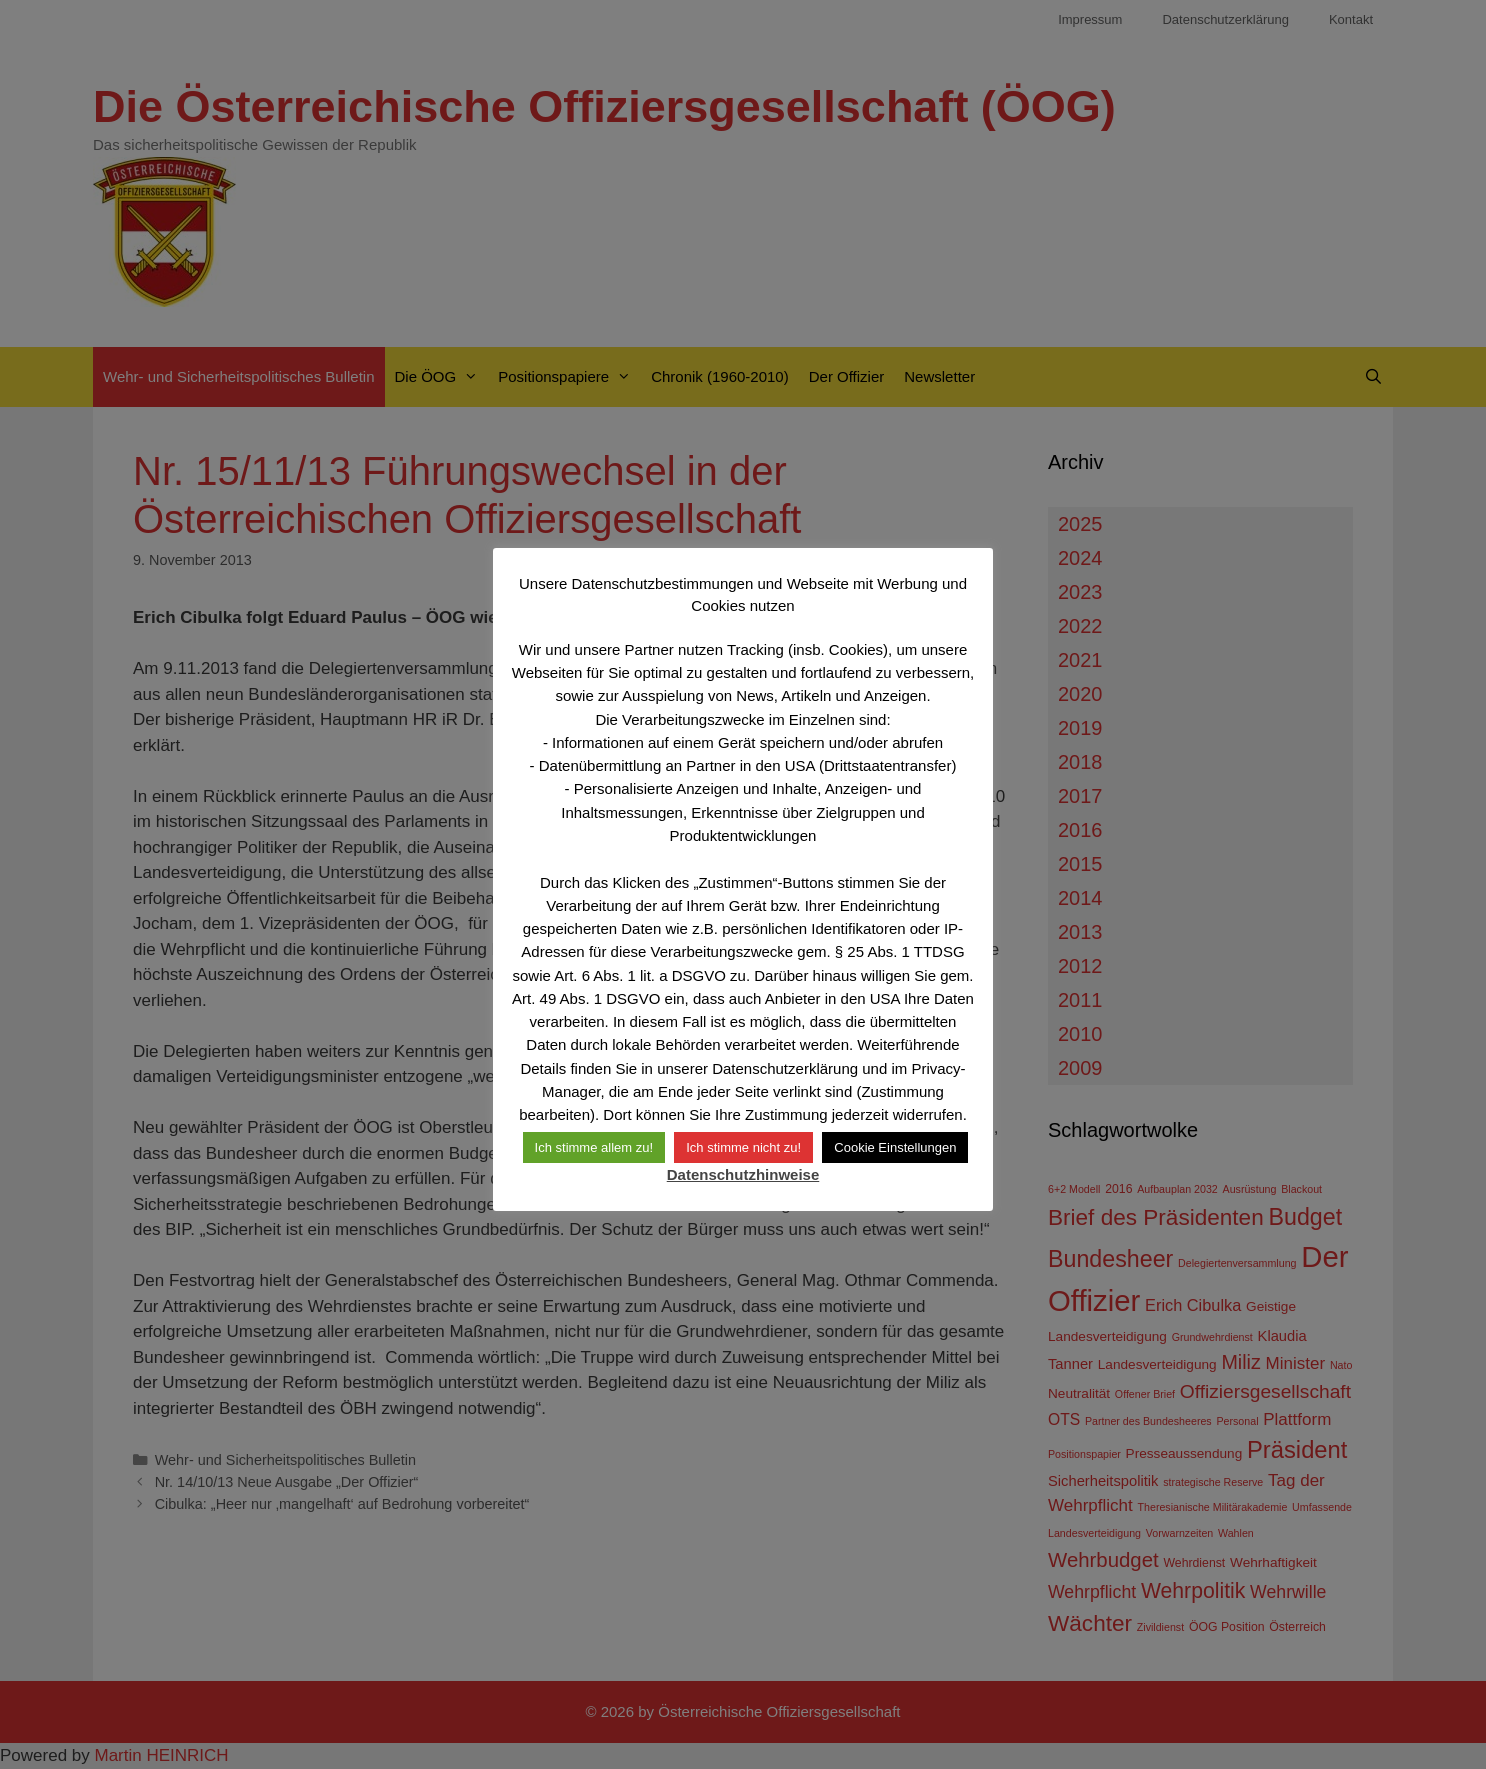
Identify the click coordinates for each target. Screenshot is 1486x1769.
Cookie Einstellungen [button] (895, 1147)
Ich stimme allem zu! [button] (594, 1147)
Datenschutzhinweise (743, 1174)
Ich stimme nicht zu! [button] (743, 1147)
